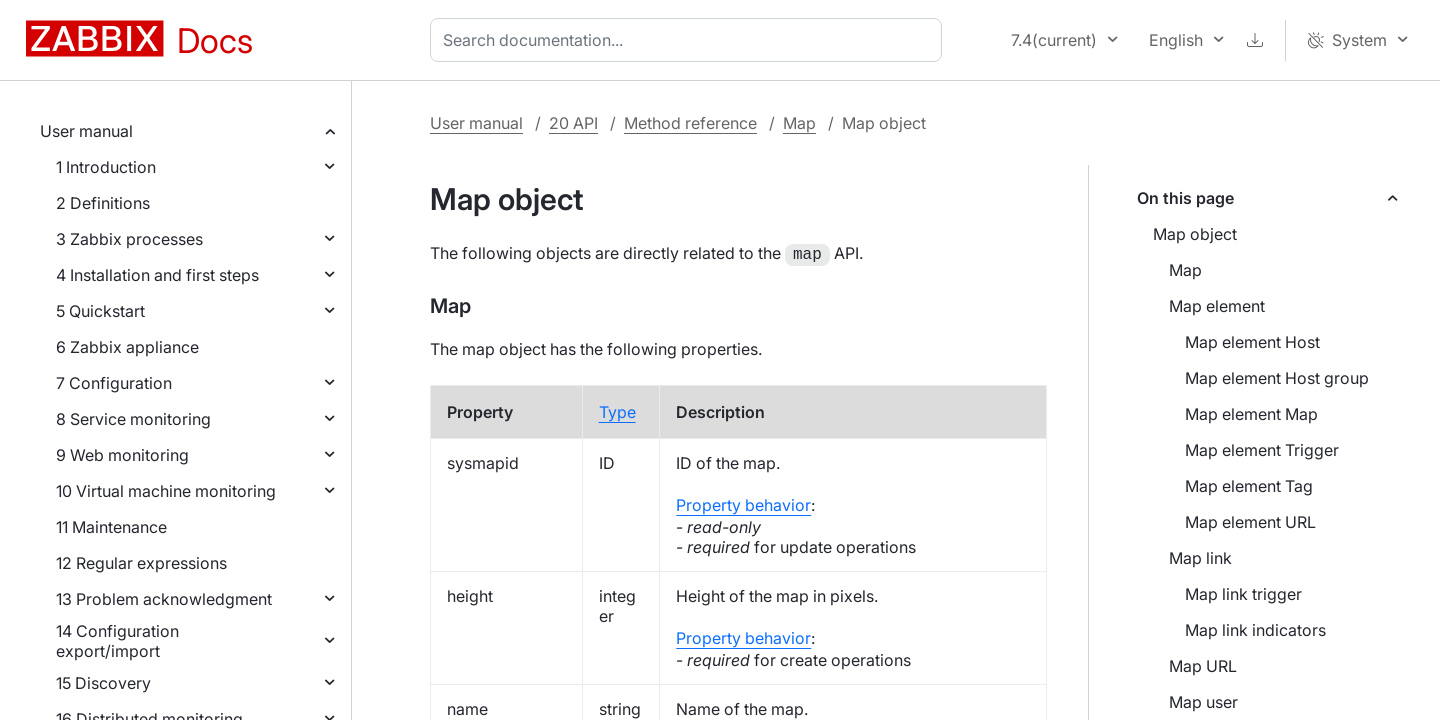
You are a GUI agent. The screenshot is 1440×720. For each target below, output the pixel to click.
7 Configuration (114, 383)
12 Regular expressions (141, 563)
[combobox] (690, 40)
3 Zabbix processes (129, 239)
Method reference (690, 123)
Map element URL (1250, 522)
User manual (86, 131)
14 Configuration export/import (117, 641)
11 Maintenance (111, 527)
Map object (1195, 234)
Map (799, 123)
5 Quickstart (100, 311)
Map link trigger (1243, 594)
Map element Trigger (1262, 450)
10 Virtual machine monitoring (166, 491)
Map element (1217, 306)
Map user (1203, 702)
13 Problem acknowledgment (164, 599)
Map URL (1203, 666)
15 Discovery (103, 683)
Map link (1200, 558)
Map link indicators (1255, 630)
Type (617, 410)
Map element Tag (1249, 486)
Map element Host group (1277, 378)
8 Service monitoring (133, 419)
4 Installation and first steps (157, 275)
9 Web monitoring (122, 455)
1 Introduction (106, 167)
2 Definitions (103, 203)
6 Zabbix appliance (127, 347)
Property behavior (743, 503)
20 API (573, 123)
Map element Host (1252, 342)
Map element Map (1251, 414)
